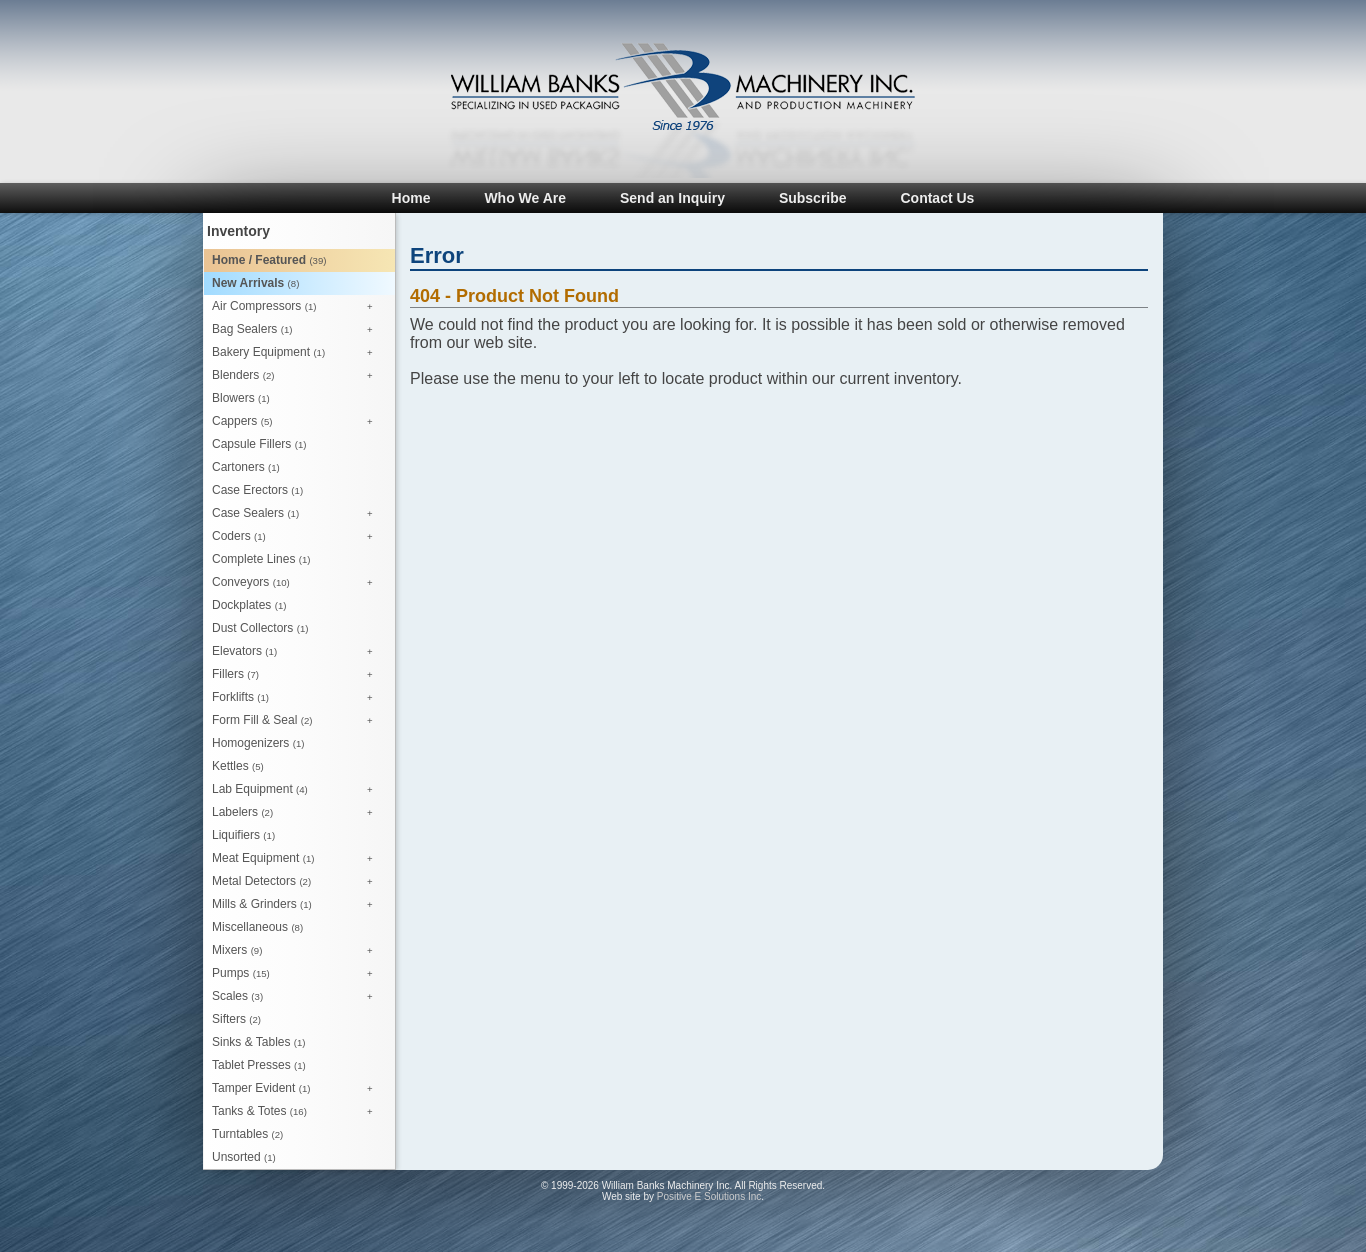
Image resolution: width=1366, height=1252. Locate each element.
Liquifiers (243, 835)
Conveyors (297, 583)
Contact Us (937, 198)
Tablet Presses (259, 1065)
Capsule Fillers (259, 444)
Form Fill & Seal (297, 721)
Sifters (236, 1019)
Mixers (297, 951)
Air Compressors (297, 307)
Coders (297, 537)
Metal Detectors (297, 882)
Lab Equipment (297, 790)
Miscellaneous (257, 927)
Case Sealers (297, 514)
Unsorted (244, 1157)
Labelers (297, 813)
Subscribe (813, 198)
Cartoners (246, 467)
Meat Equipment (297, 859)
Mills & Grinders (297, 905)
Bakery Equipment (297, 353)
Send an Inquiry (672, 198)
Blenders (297, 376)
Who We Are (525, 198)
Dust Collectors (260, 628)
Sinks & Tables (259, 1042)
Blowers (241, 398)
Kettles (238, 766)
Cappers (297, 422)
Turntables (247, 1134)
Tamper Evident (297, 1089)
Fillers (297, 675)
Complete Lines (261, 559)
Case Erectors (257, 490)
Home (411, 198)
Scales (297, 997)
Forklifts (297, 698)
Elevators (297, 652)
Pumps (297, 974)
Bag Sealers (297, 330)
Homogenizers (258, 743)
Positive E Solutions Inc (709, 1196)
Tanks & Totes (297, 1112)
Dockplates (249, 605)
